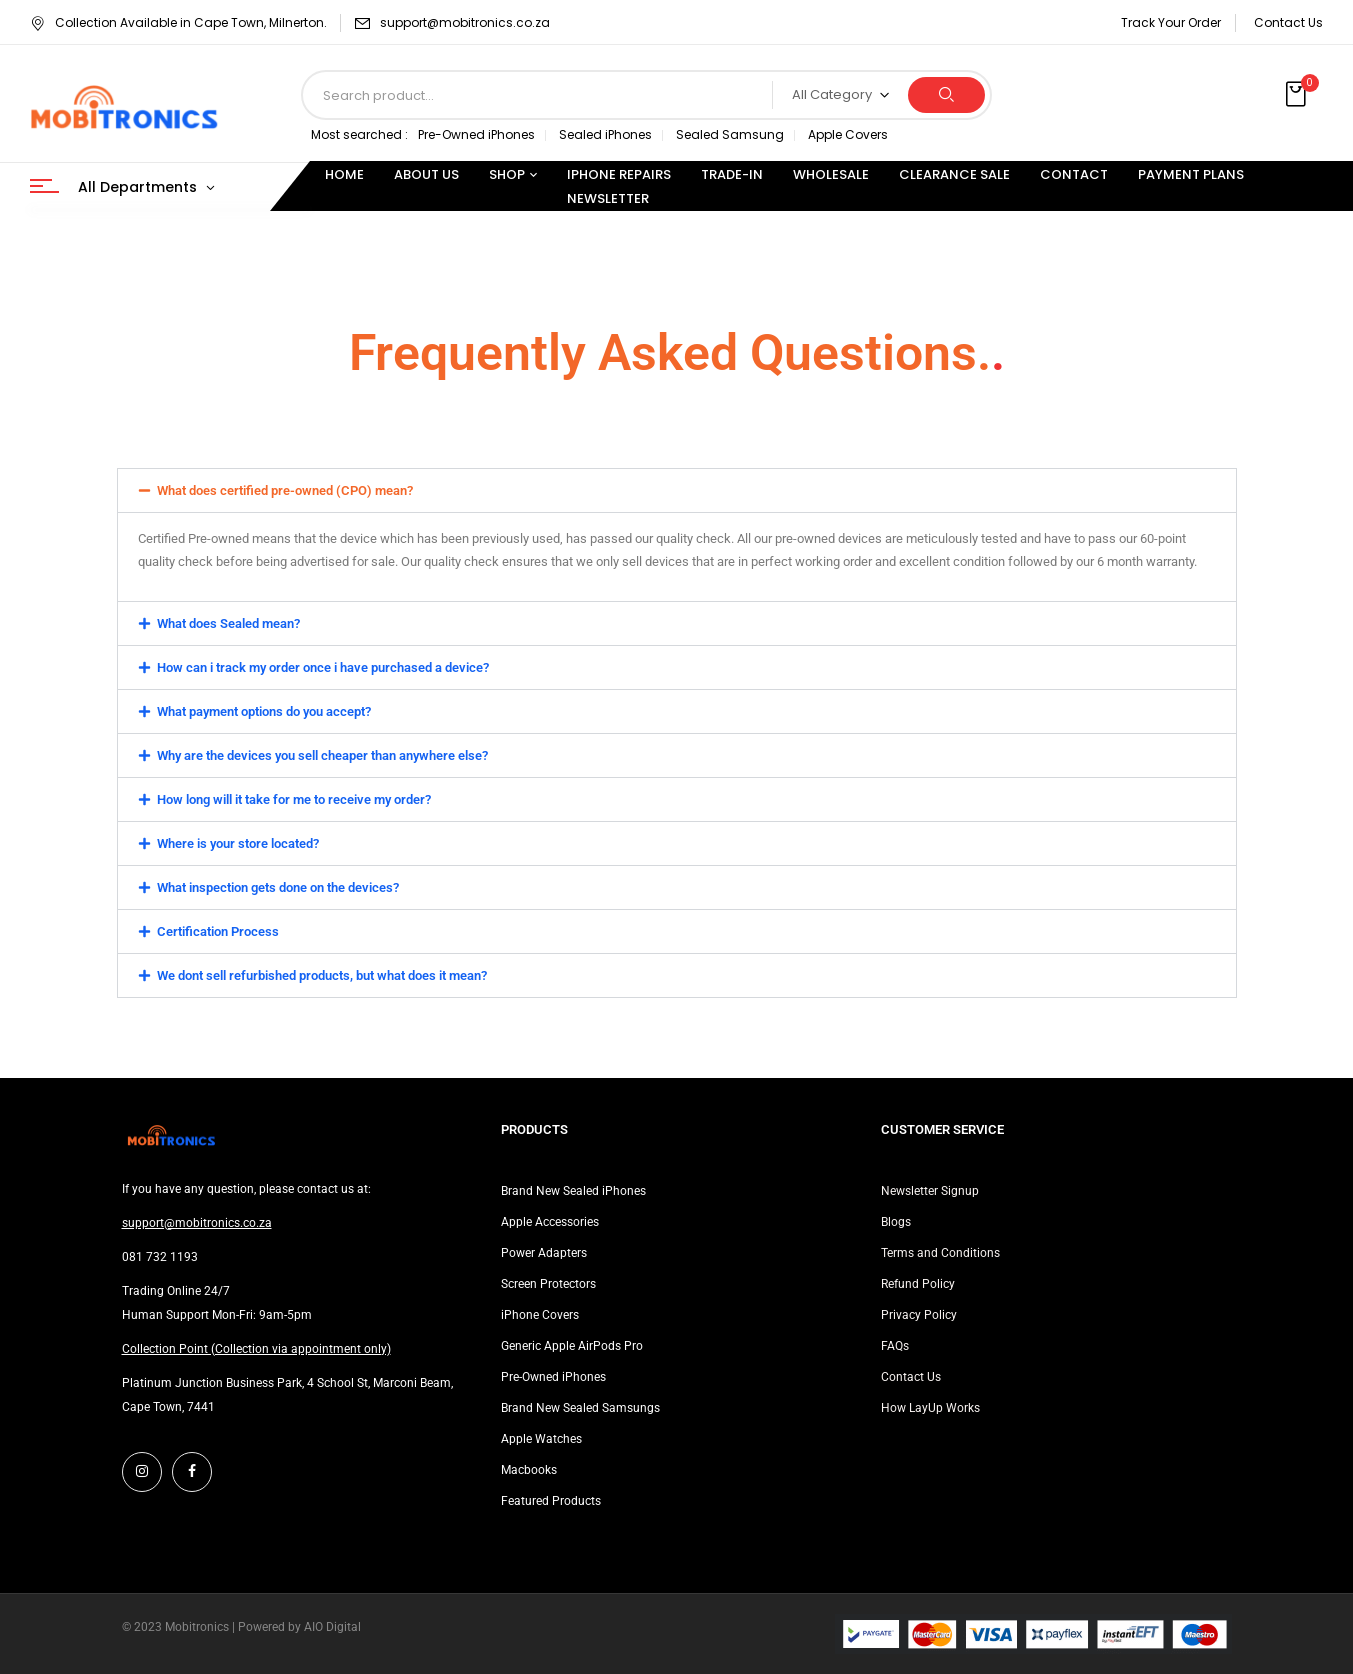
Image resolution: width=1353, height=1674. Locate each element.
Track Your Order (1171, 22)
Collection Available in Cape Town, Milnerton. (178, 22)
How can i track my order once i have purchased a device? (323, 667)
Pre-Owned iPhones (476, 134)
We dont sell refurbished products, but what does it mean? (322, 975)
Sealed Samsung (730, 134)
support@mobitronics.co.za (465, 22)
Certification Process (218, 931)
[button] (1298, 95)
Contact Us (1288, 22)
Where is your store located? (238, 843)
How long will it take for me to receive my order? (294, 799)
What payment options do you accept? (264, 711)
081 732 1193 (160, 1257)
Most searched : (359, 134)
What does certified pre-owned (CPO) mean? (285, 490)
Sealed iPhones (605, 134)
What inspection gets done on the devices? (278, 887)
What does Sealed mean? (228, 623)
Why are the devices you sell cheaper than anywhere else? (322, 755)
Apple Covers (848, 134)
